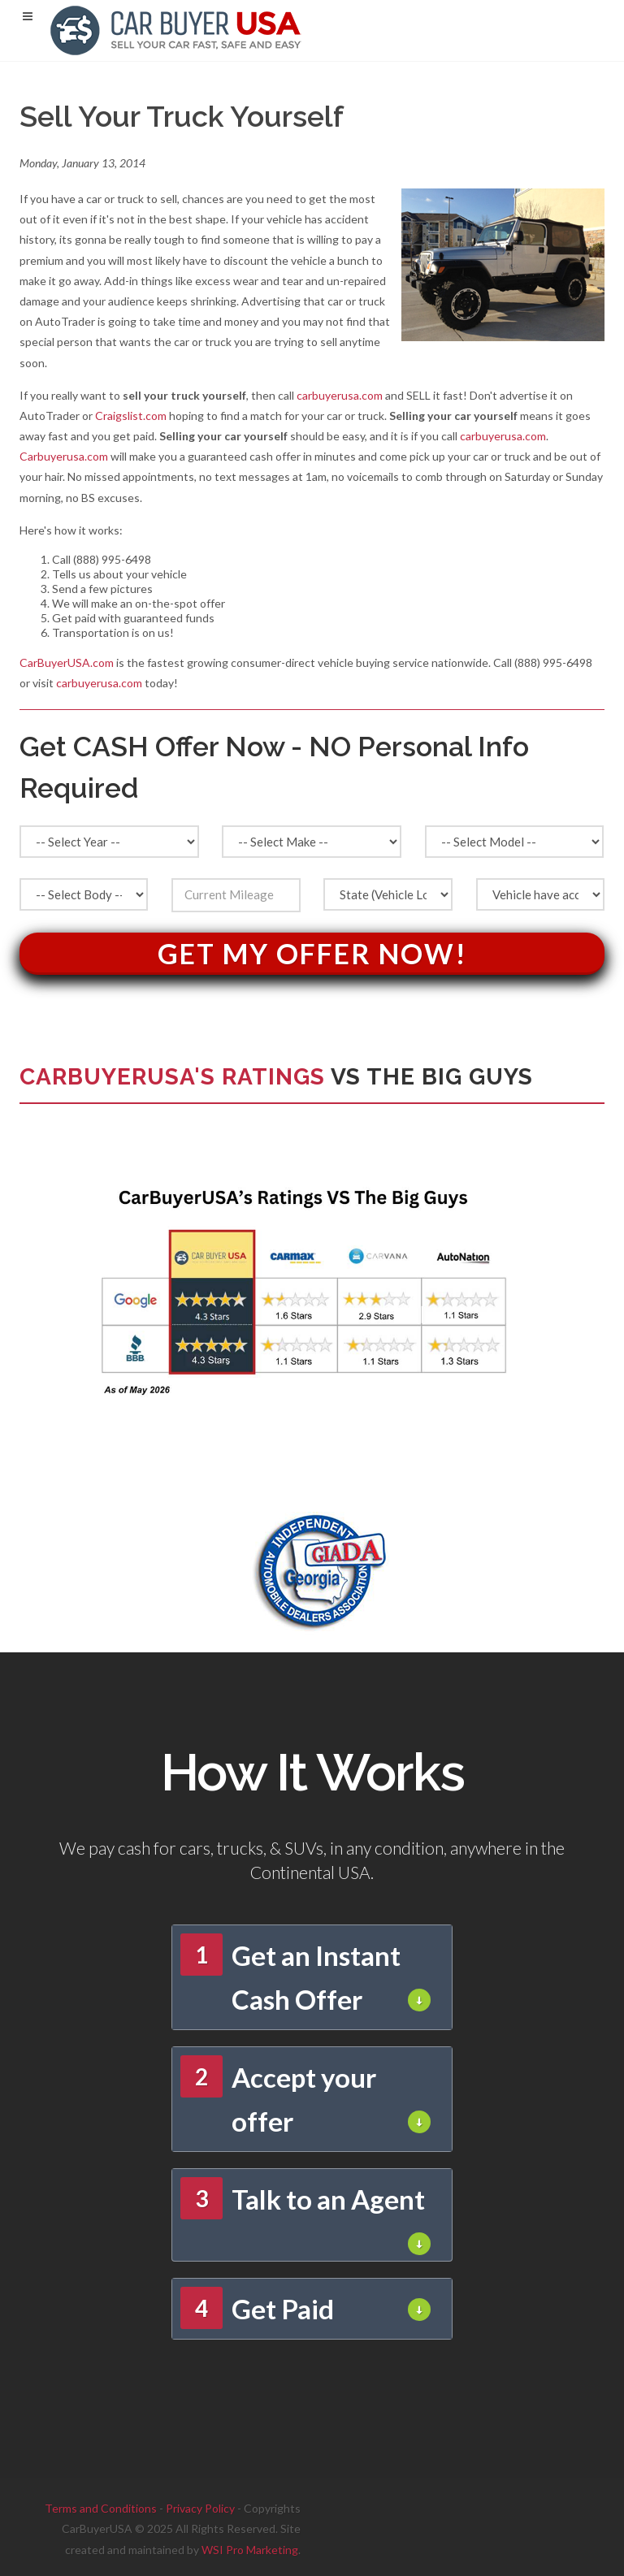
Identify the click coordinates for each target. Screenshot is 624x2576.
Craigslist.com (131, 415)
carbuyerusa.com (340, 395)
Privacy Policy (200, 2508)
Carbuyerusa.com (64, 456)
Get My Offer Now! (312, 953)
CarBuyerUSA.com (67, 662)
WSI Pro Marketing (250, 2550)
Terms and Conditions (101, 2508)
